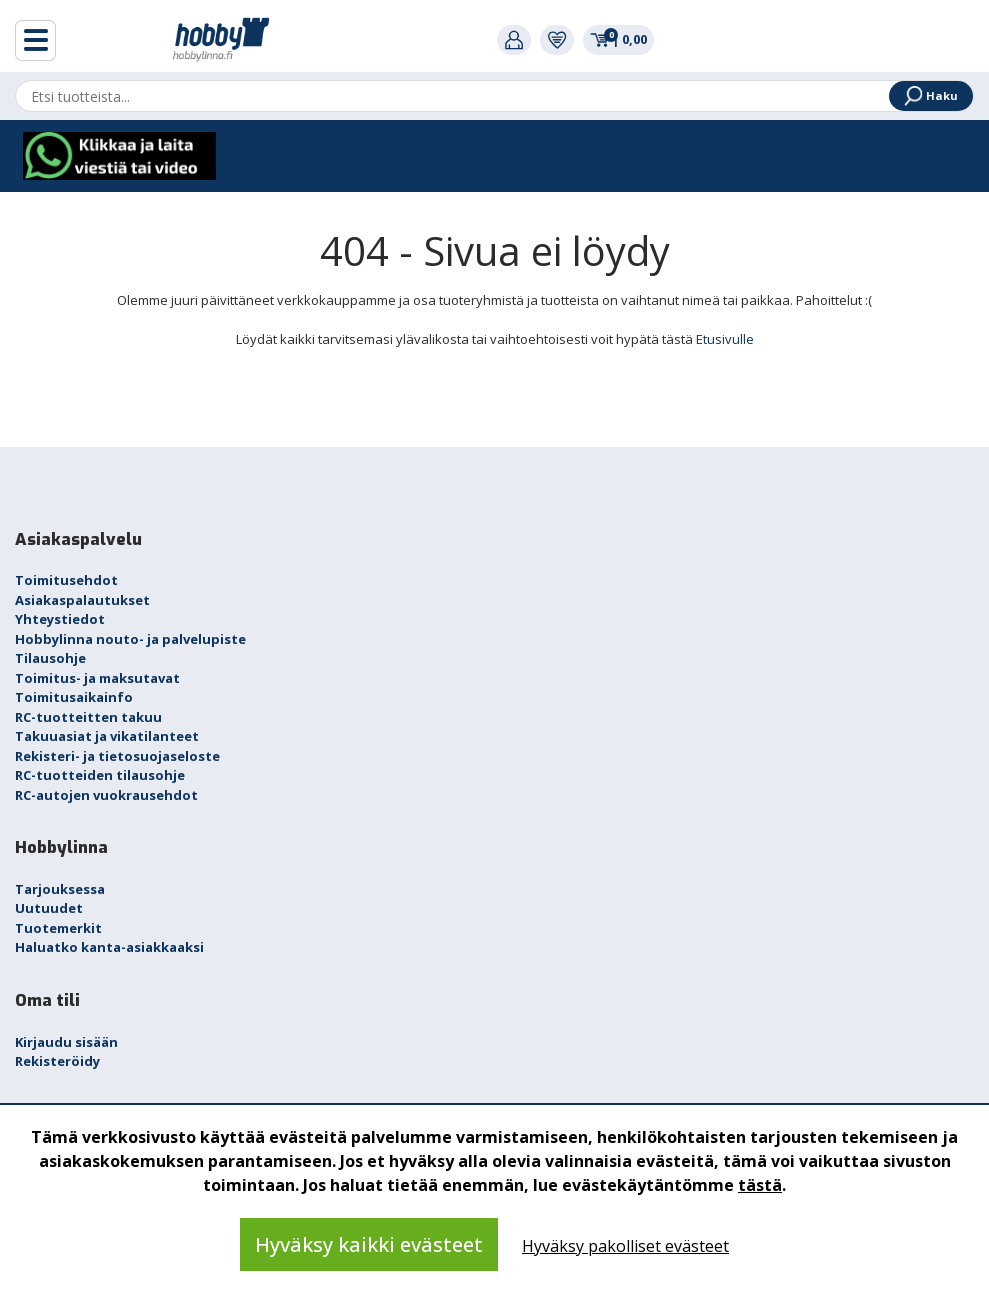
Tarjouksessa (60, 889)
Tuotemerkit (58, 928)
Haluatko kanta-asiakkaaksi (109, 947)
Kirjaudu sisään (66, 1042)
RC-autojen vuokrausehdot (106, 795)
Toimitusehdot (66, 580)
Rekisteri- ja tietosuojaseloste (117, 756)
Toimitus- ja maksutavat (97, 678)
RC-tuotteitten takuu (88, 717)
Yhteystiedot (60, 619)
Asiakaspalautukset (82, 600)
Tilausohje (50, 658)
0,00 (618, 39)
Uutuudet (49, 908)
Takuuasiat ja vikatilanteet (107, 736)
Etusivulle (725, 339)
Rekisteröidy (57, 1061)
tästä (760, 1185)
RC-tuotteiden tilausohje (100, 775)
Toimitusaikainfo (74, 697)
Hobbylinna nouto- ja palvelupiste (130, 639)
